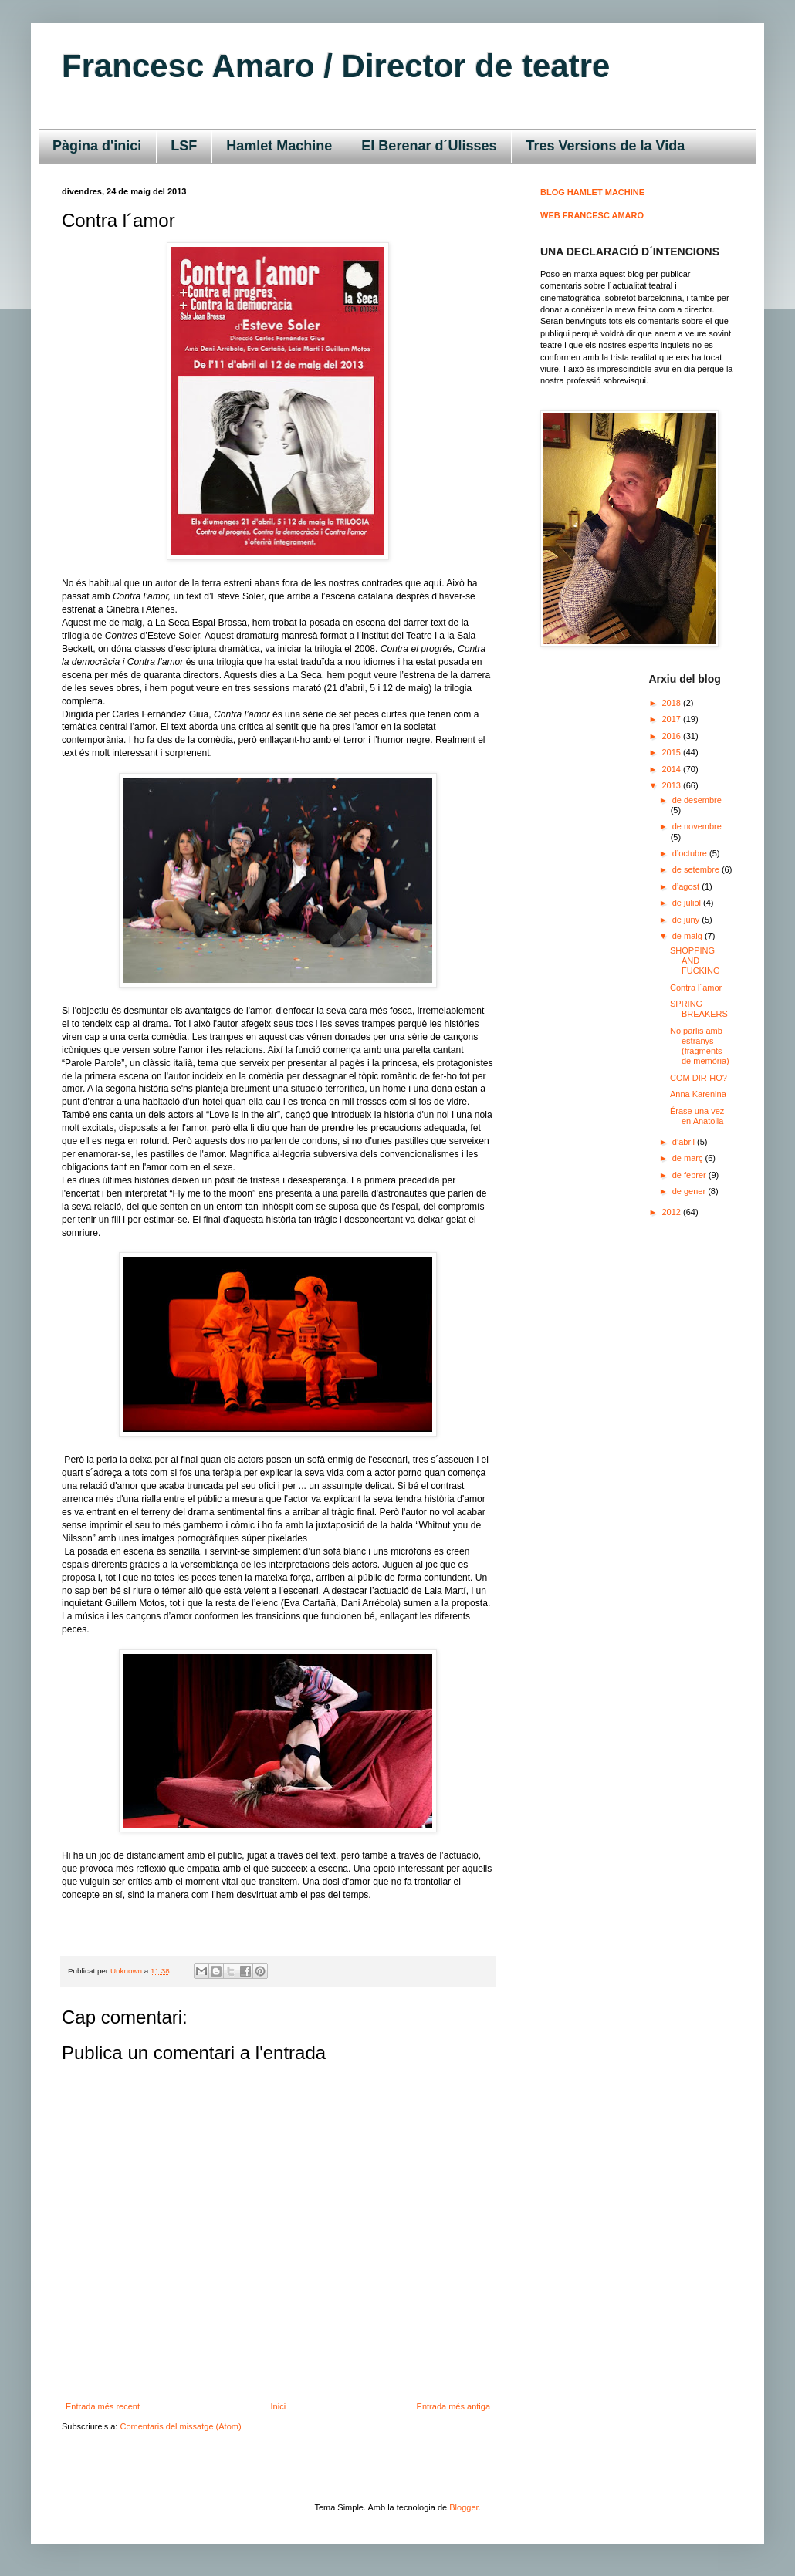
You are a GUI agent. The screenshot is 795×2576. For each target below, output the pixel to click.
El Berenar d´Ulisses (428, 146)
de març (688, 1158)
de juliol (687, 902)
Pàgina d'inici (96, 146)
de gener (690, 1191)
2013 (673, 785)
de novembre (697, 826)
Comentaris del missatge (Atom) (180, 2426)
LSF (184, 146)
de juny (687, 919)
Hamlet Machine (279, 146)
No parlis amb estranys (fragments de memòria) (699, 1046)
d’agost (687, 886)
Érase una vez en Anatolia (697, 1116)
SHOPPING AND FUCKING (695, 960)
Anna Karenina (698, 1094)
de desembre (697, 800)
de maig (688, 935)
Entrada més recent (103, 2406)
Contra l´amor (696, 987)
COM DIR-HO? (698, 1077)
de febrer (690, 1175)
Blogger (463, 2507)
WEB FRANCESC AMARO (592, 215)
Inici (278, 2406)
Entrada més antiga (453, 2406)
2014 (673, 769)
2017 (673, 719)
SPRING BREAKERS (699, 1008)
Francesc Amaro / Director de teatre (336, 66)
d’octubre (690, 853)
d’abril (684, 1141)
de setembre (697, 869)
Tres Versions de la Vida (605, 146)
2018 (673, 702)
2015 (673, 752)
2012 (673, 1212)
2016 (673, 736)
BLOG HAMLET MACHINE (592, 192)
